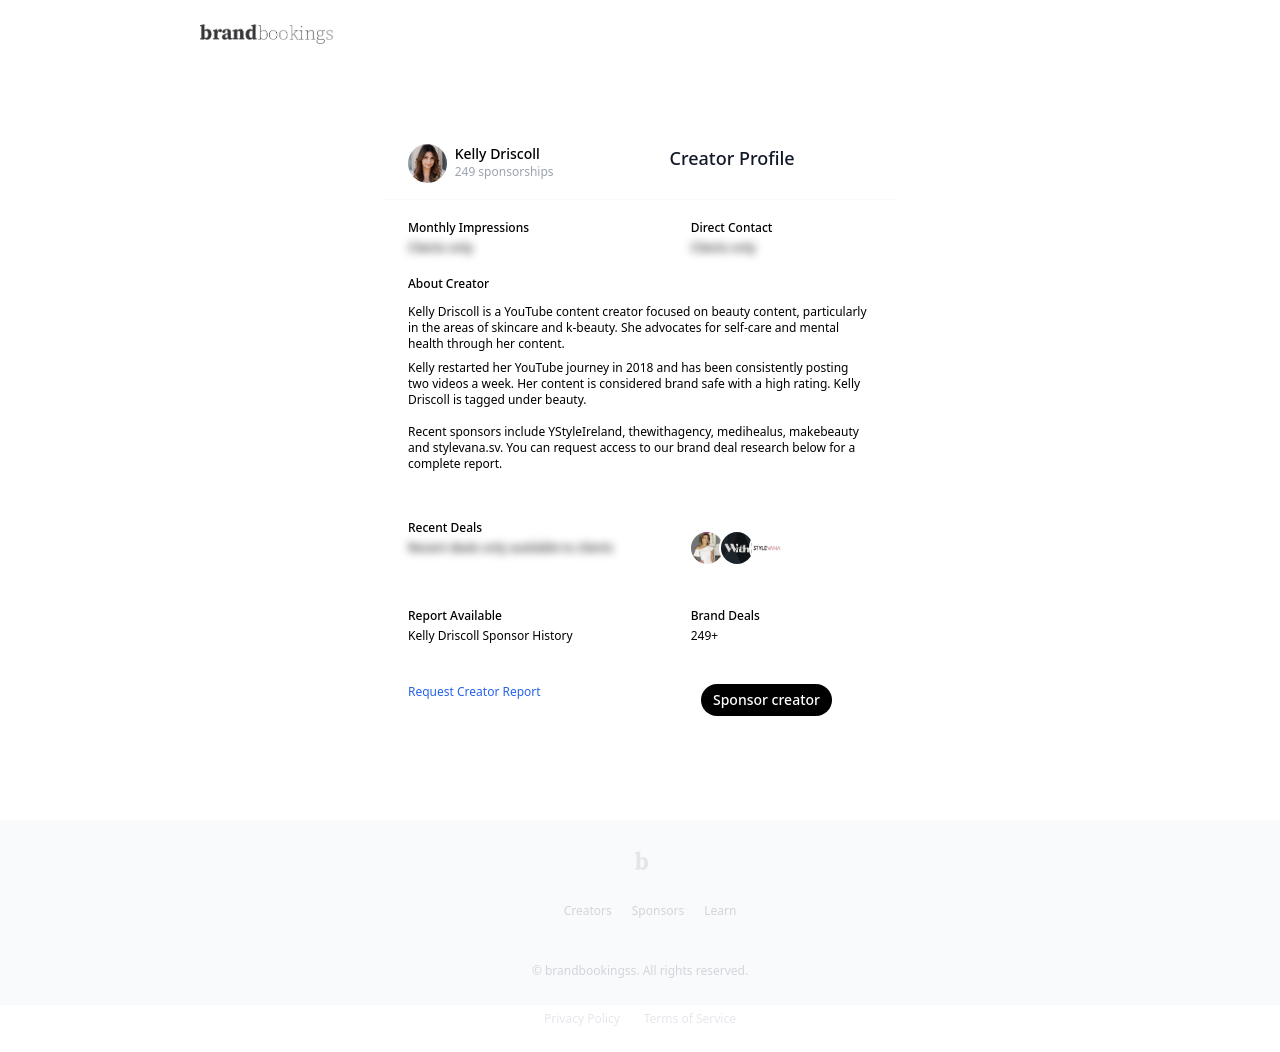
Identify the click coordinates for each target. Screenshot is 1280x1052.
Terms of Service (690, 1018)
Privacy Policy (582, 1018)
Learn (720, 910)
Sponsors (658, 910)
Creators (588, 910)
